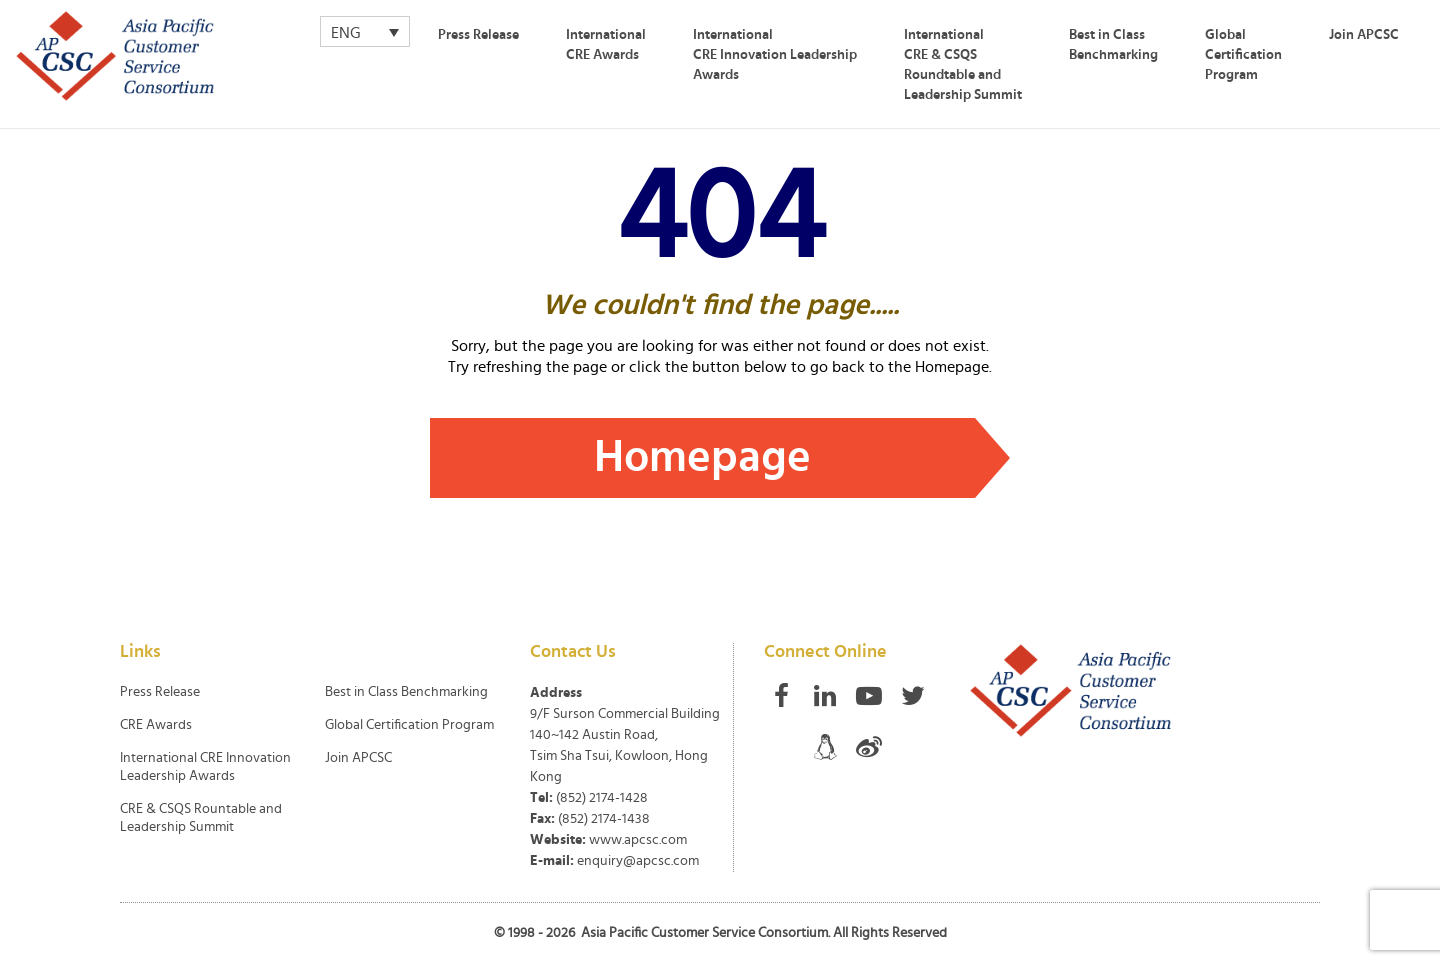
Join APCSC (1364, 35)
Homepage (702, 457)
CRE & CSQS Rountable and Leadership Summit (201, 818)
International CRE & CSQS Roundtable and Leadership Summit (963, 65)
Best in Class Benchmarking (1113, 45)
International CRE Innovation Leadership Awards (775, 55)
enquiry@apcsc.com (638, 861)
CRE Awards (156, 725)
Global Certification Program (1243, 55)
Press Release (478, 35)
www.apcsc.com (638, 840)
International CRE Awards (606, 45)
